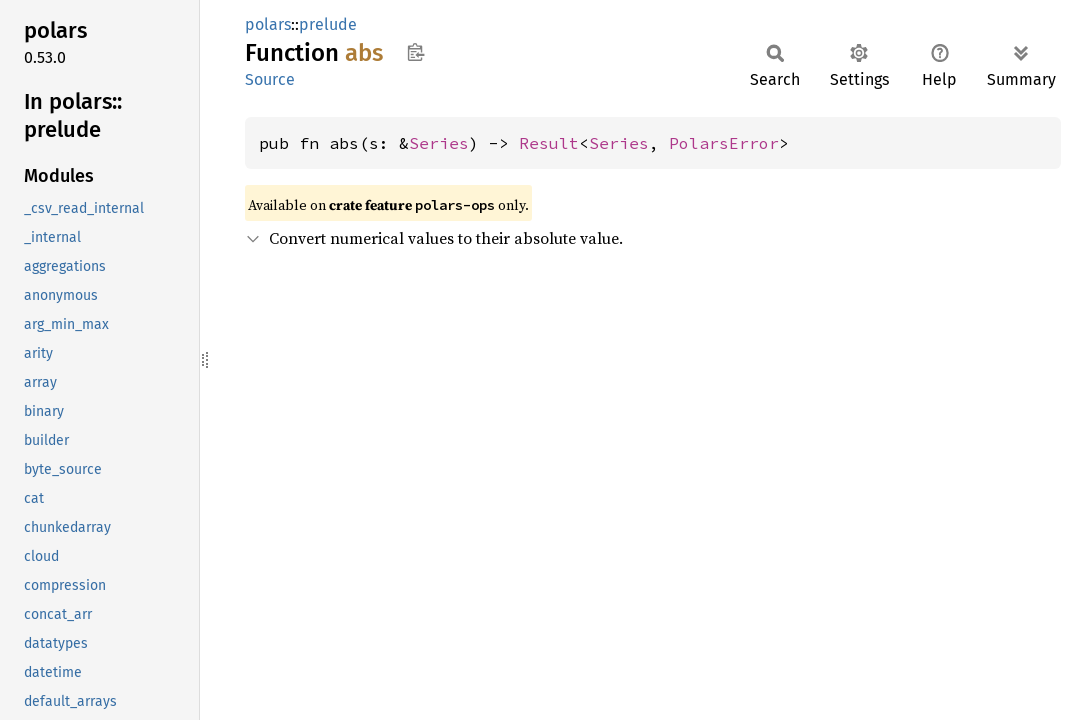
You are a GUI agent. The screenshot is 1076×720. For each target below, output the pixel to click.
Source (270, 79)
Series (439, 143)
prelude (328, 24)
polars (268, 24)
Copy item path (415, 52)
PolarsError (724, 143)
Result (549, 143)
